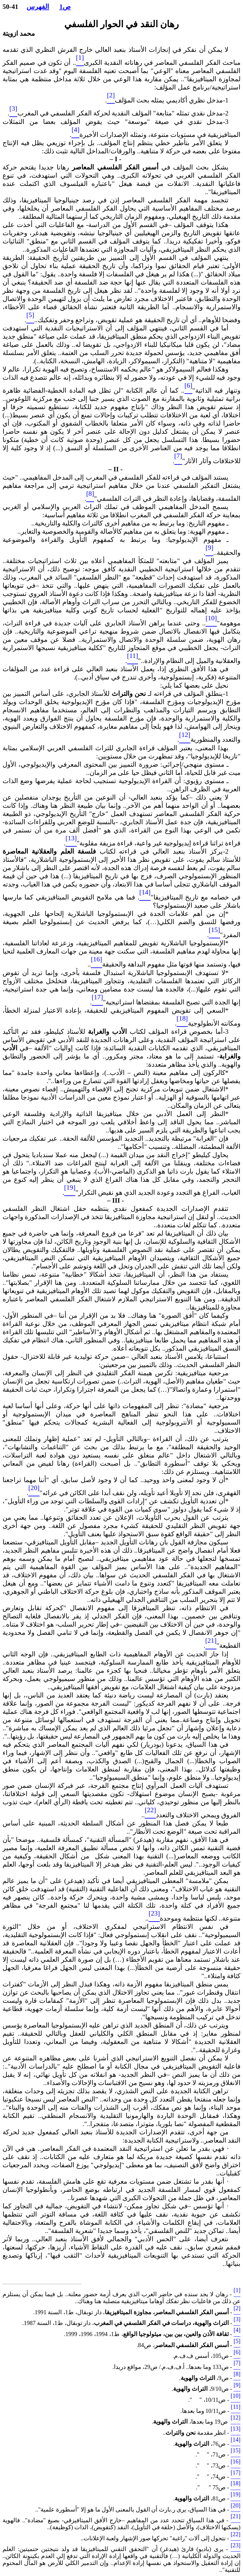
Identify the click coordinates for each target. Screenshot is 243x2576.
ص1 (65, 6)
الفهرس (38, 6)
